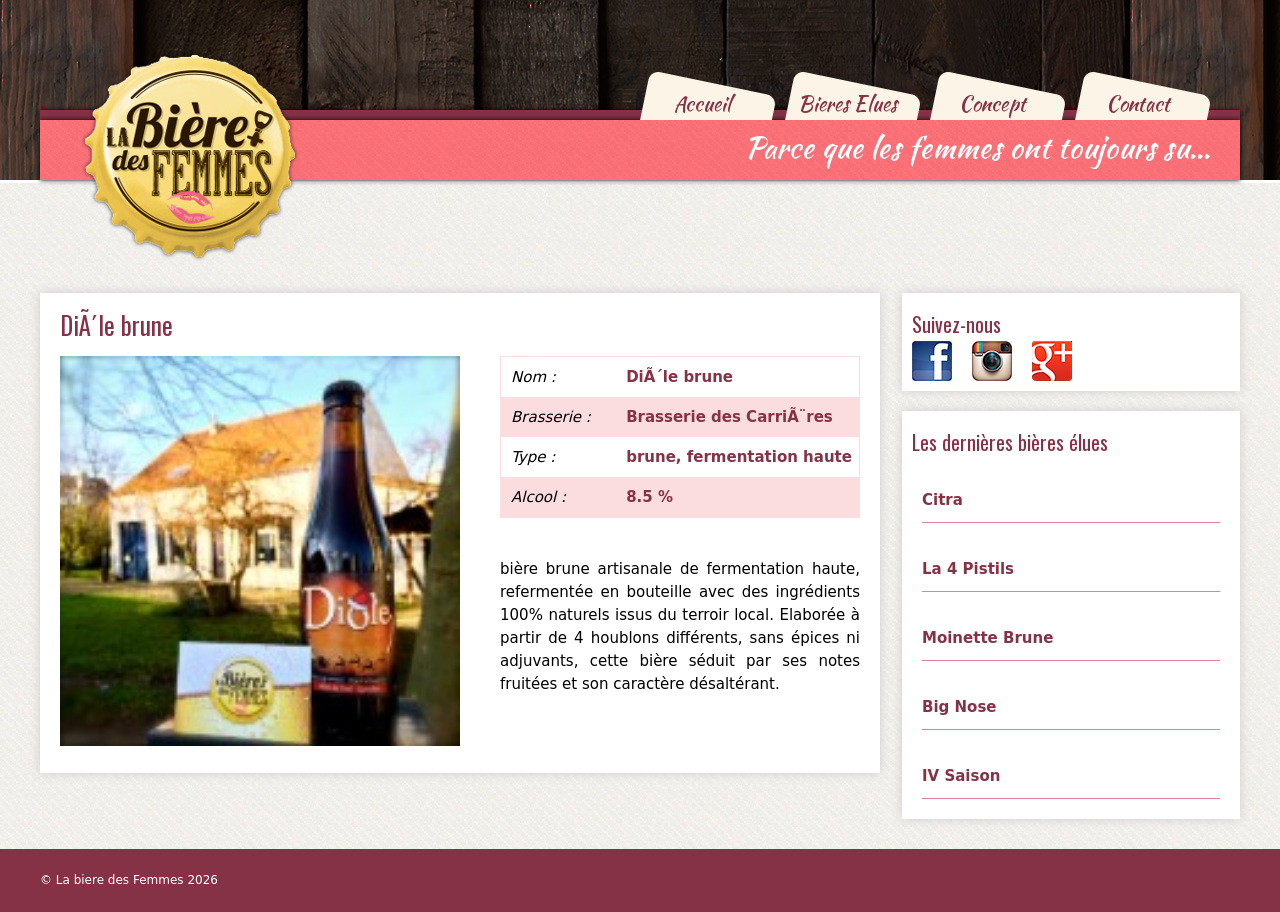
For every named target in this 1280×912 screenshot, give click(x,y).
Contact (1138, 103)
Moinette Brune (987, 638)
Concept (992, 103)
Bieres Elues (847, 103)
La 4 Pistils (968, 569)
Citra (942, 500)
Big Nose (959, 707)
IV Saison (961, 776)
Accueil (702, 103)
